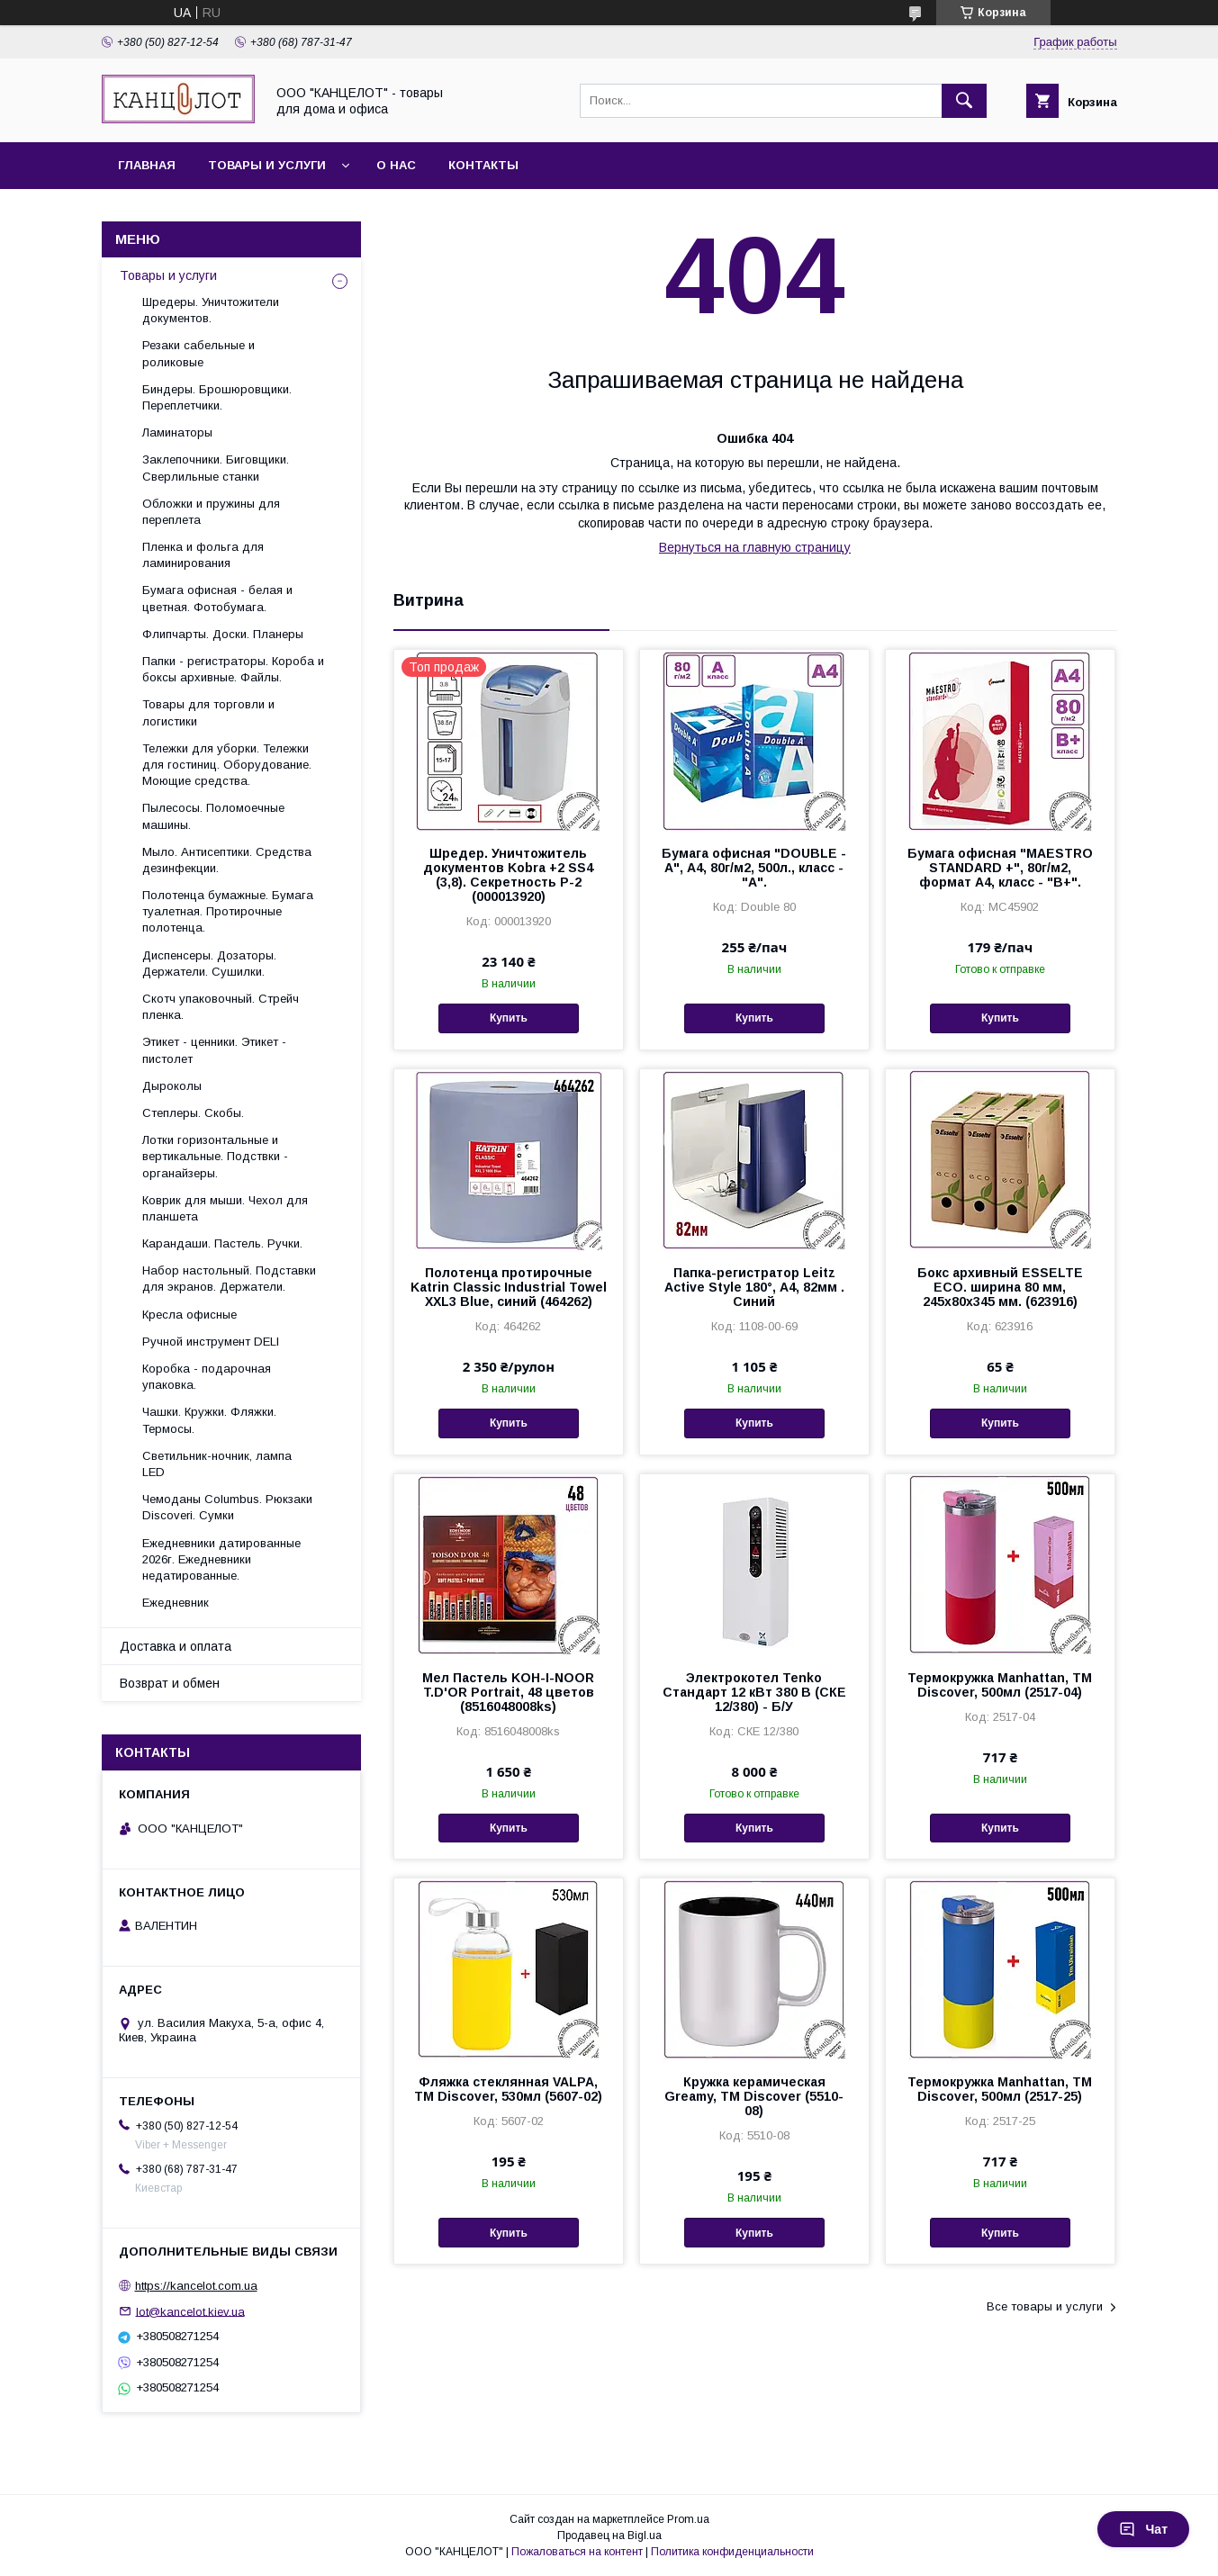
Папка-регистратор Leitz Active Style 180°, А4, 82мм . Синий (754, 1287)
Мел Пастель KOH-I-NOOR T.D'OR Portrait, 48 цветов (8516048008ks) (508, 1692)
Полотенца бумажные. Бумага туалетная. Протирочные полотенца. (227, 911)
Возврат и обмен (170, 1683)
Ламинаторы (177, 432)
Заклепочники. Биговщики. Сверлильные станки (215, 467)
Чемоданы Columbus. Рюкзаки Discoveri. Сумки (227, 1507)
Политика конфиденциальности (732, 2551)
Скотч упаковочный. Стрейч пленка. (220, 1007)
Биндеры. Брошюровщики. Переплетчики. (217, 397)
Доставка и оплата (175, 1646)
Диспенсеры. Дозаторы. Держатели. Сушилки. (209, 963)
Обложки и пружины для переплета (211, 512)
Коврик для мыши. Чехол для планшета (225, 1208)
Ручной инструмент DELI (210, 1341)
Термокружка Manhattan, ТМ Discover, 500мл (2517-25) (999, 2089)
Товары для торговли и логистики (208, 712)
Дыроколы (172, 1086)
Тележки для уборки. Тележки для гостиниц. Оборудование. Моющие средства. (226, 765)
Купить (509, 1018)
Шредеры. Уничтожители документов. (210, 310)
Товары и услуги (267, 165)
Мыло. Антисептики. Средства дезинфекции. (226, 860)
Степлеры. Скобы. (193, 1113)
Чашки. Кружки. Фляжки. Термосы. (209, 1420)
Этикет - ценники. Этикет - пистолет (214, 1050)
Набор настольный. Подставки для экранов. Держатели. (229, 1278)
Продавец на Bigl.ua (609, 2535)
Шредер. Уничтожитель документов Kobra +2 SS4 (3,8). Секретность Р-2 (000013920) (508, 875)
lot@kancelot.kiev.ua (190, 2311)
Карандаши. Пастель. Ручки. (222, 1243)
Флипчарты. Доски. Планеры (222, 634)
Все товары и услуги (1045, 2306)
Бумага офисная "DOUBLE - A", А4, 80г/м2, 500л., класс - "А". (754, 867)
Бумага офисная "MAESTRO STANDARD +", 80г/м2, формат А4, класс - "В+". (1000, 867)
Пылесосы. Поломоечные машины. (213, 816)
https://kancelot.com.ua (196, 2285)
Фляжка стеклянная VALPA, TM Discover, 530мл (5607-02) (508, 2089)
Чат (1143, 2529)
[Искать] (964, 101)
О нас (396, 165)
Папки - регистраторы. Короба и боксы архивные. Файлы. (233, 669)
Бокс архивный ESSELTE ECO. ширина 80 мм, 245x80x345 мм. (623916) (1000, 1287)
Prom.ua (688, 2519)
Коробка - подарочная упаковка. (206, 1377)
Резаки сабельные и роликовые (198, 353)
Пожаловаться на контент (577, 2551)
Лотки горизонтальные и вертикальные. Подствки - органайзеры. (215, 1156)
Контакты (483, 165)
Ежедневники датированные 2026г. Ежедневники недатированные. (221, 1559)
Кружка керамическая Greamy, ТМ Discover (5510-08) (754, 2096)
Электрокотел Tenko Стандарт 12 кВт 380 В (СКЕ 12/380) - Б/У (754, 1692)
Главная (147, 165)
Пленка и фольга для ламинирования (203, 555)
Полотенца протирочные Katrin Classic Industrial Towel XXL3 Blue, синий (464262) (509, 1287)
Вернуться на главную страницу (755, 547)
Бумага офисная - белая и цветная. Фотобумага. (217, 598)
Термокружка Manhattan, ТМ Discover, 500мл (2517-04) (999, 1685)
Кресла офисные (189, 1314)
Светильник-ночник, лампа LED (217, 1464)
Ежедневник (175, 1602)
